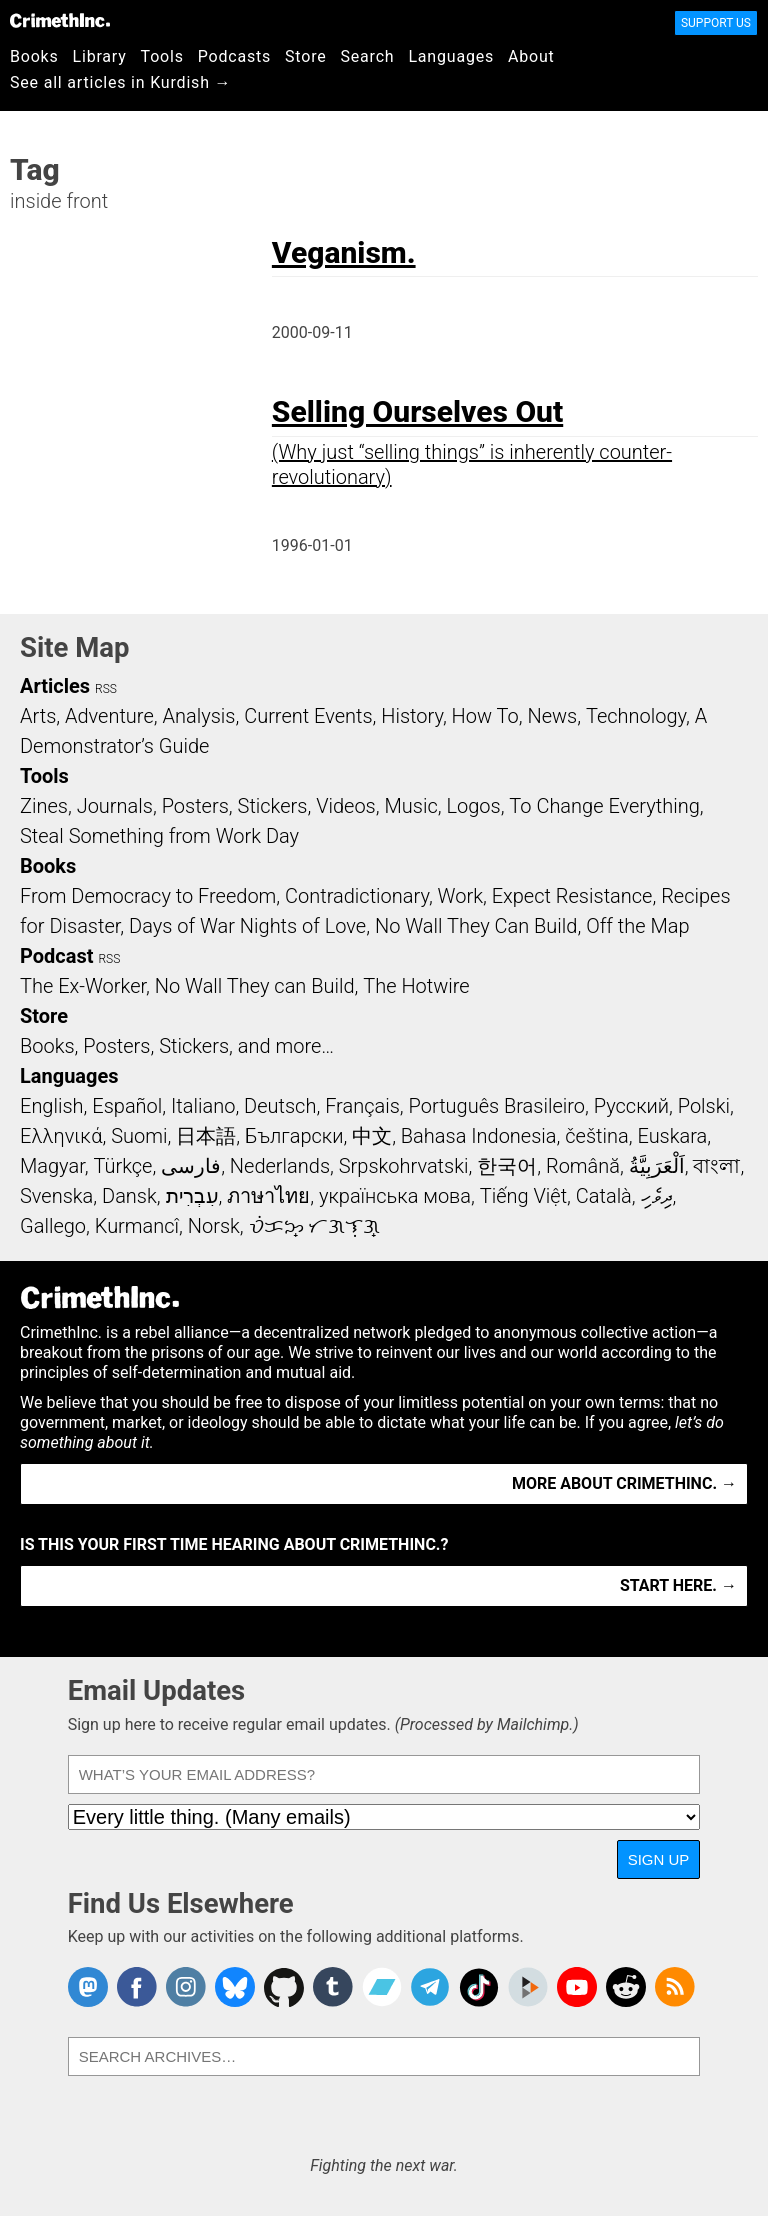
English (52, 1106)
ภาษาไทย (268, 1196)
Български (294, 1136)
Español (127, 1106)
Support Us (716, 23)
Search (368, 56)
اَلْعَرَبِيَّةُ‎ (657, 1166)
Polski (704, 1106)
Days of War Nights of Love (247, 926)
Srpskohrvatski (404, 1166)
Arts (38, 716)
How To (485, 716)
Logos (473, 806)
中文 (372, 1136)
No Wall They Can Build (476, 926)
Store (305, 56)
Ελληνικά (61, 1136)
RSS (106, 689)
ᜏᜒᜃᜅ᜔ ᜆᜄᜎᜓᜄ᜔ (315, 1226)
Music (410, 806)
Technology (636, 716)
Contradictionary (357, 896)
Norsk (214, 1226)
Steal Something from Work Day (159, 836)
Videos (346, 806)
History (412, 716)
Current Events (308, 716)
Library (100, 56)
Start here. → (678, 1585)
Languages (451, 56)
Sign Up (659, 1859)
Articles (55, 686)
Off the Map (637, 926)
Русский (631, 1106)
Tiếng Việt (523, 1196)
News (552, 716)
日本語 (206, 1136)
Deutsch (280, 1106)
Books (34, 56)
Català (604, 1196)
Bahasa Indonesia (479, 1136)
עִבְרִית (192, 1196)
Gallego (53, 1226)
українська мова (395, 1196)
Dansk (129, 1196)
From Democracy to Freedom (148, 896)
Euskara (672, 1136)
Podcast (56, 956)
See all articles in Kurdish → (120, 82)
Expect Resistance (572, 896)
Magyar (52, 1166)
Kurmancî (137, 1226)
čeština (596, 1136)
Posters (195, 806)
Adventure (109, 716)
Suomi (139, 1136)
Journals (115, 806)
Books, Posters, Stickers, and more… (177, 1046)
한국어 (507, 1166)
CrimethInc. (60, 20)
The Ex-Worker (83, 986)
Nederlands (280, 1166)
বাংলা (716, 1166)
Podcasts (234, 56)
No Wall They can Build (255, 986)
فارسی (191, 1166)
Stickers (273, 806)
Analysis (198, 716)
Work (460, 896)
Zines (44, 806)
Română (583, 1166)
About (531, 56)
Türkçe (122, 1166)
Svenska (56, 1196)
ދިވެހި (657, 1196)
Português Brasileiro (497, 1106)
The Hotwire (416, 986)
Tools (162, 56)
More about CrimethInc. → (624, 1483)
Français (362, 1106)
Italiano (203, 1106)
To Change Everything (604, 806)
